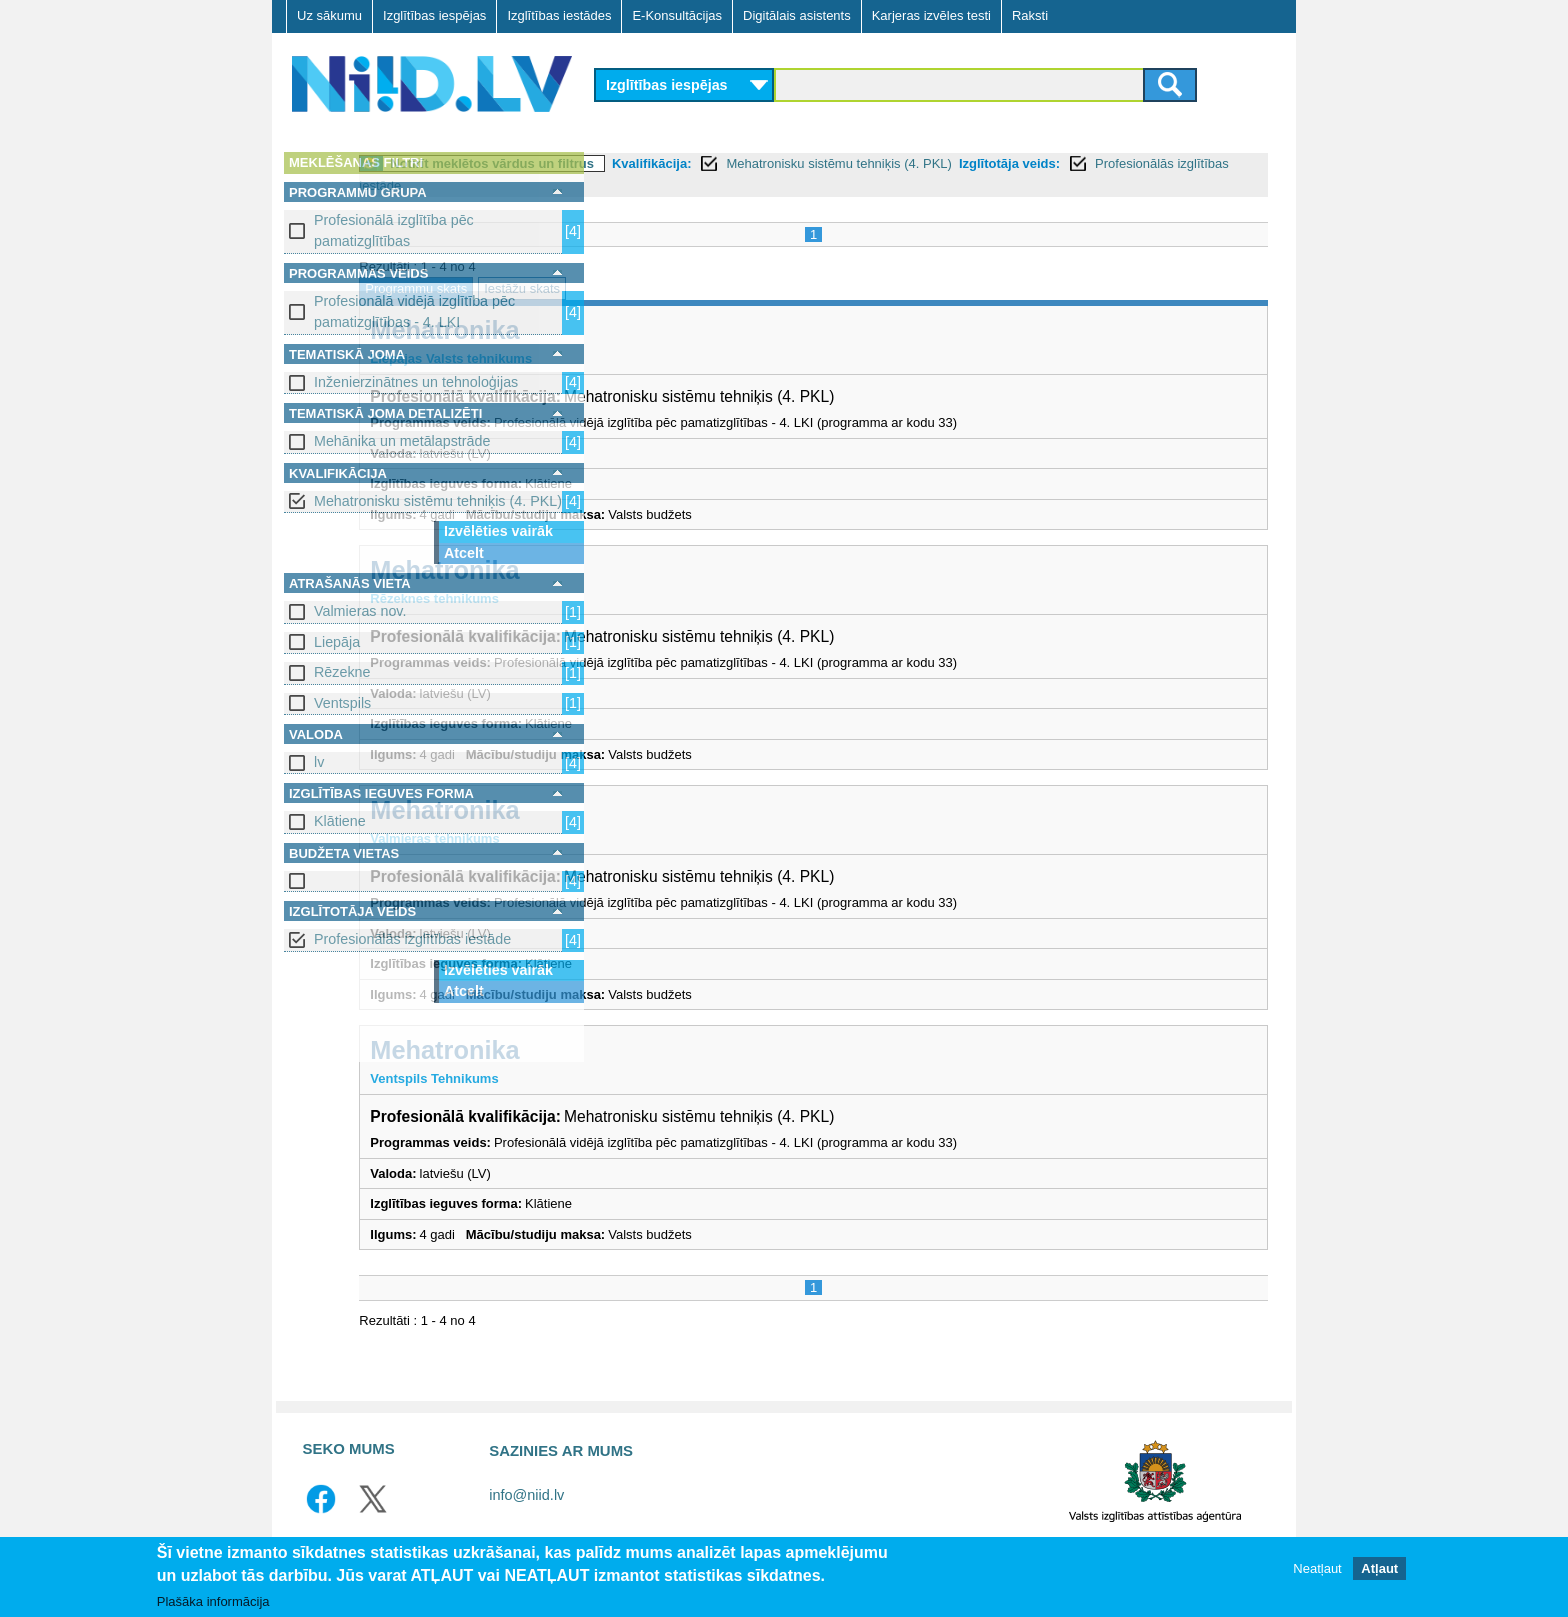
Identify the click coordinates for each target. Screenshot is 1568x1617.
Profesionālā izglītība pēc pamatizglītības (394, 230)
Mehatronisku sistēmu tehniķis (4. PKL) (438, 501)
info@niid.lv (526, 1495)
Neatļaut (1317, 1568)
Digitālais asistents (797, 15)
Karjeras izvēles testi (931, 15)
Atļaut (1379, 1568)
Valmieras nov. (360, 611)
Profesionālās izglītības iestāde (412, 939)
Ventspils (342, 703)
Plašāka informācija (213, 1601)
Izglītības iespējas (434, 15)
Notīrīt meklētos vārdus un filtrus (733, 163)
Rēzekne (342, 672)
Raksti (1030, 15)
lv (319, 762)
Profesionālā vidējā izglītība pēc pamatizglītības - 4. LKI (414, 311)
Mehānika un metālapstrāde (402, 441)
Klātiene (340, 821)
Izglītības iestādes (559, 15)
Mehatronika (685, 330)
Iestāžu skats (763, 288)
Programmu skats (657, 288)
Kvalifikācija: (893, 163)
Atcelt (464, 553)
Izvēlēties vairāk (498, 531)
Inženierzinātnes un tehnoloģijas (416, 382)
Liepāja (337, 642)
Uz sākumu (329, 15)
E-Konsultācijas (677, 15)
